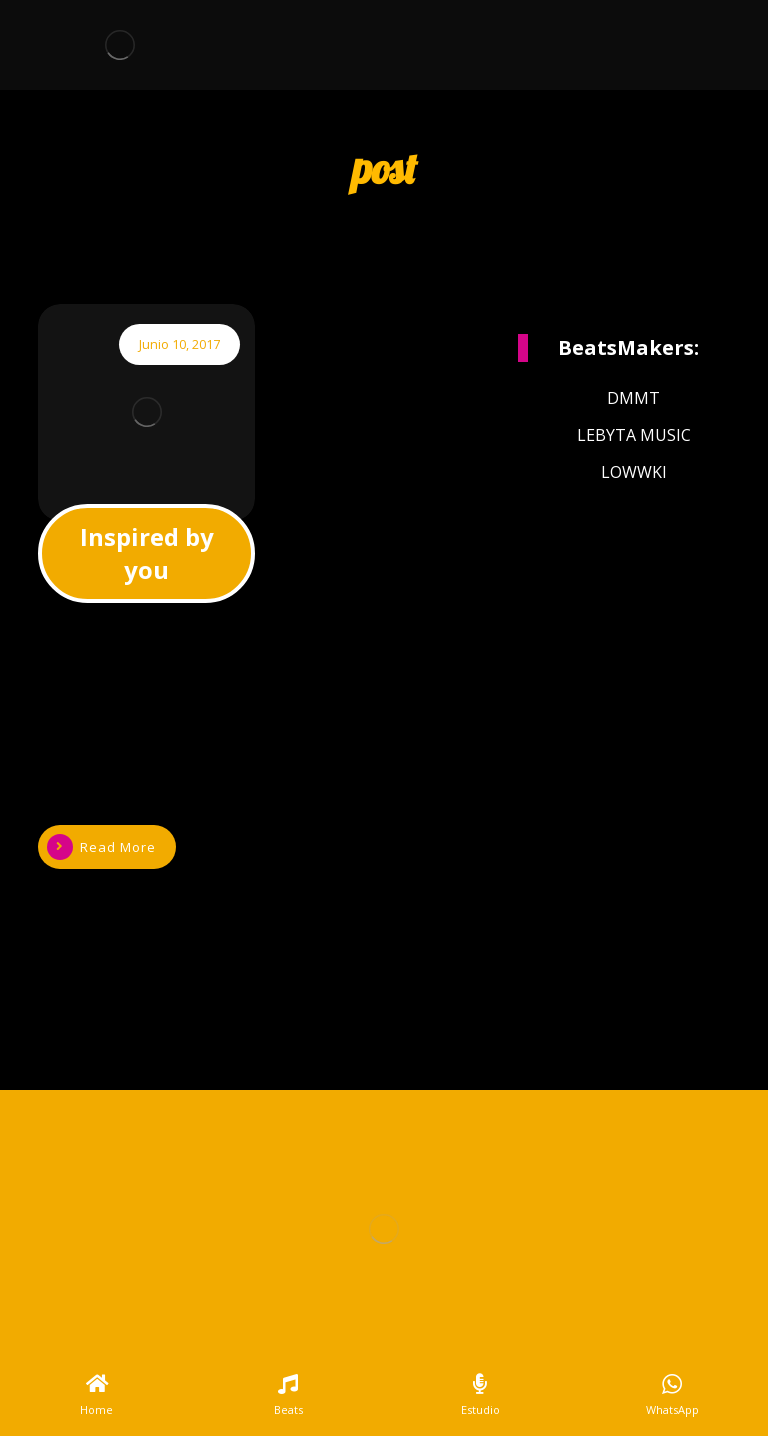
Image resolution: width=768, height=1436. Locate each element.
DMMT (633, 398)
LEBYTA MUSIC (634, 435)
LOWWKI (634, 472)
